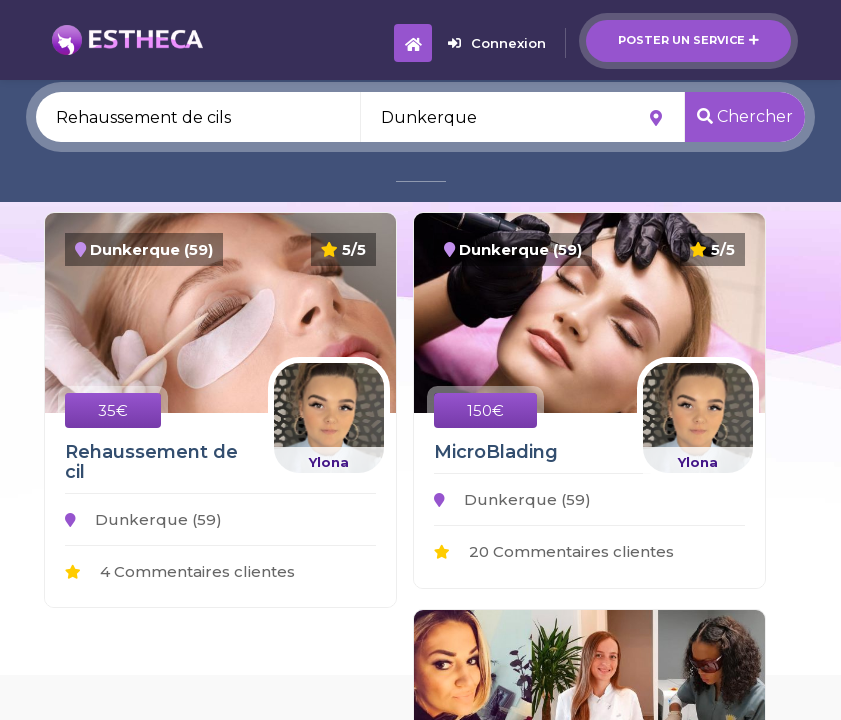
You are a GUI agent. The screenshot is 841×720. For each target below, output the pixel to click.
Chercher (745, 116)
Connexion (497, 43)
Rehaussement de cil (151, 462)
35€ (113, 410)
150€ (485, 410)
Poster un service (688, 40)
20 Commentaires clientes (554, 551)
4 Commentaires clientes (180, 571)
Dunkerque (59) (143, 519)
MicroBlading (496, 452)
